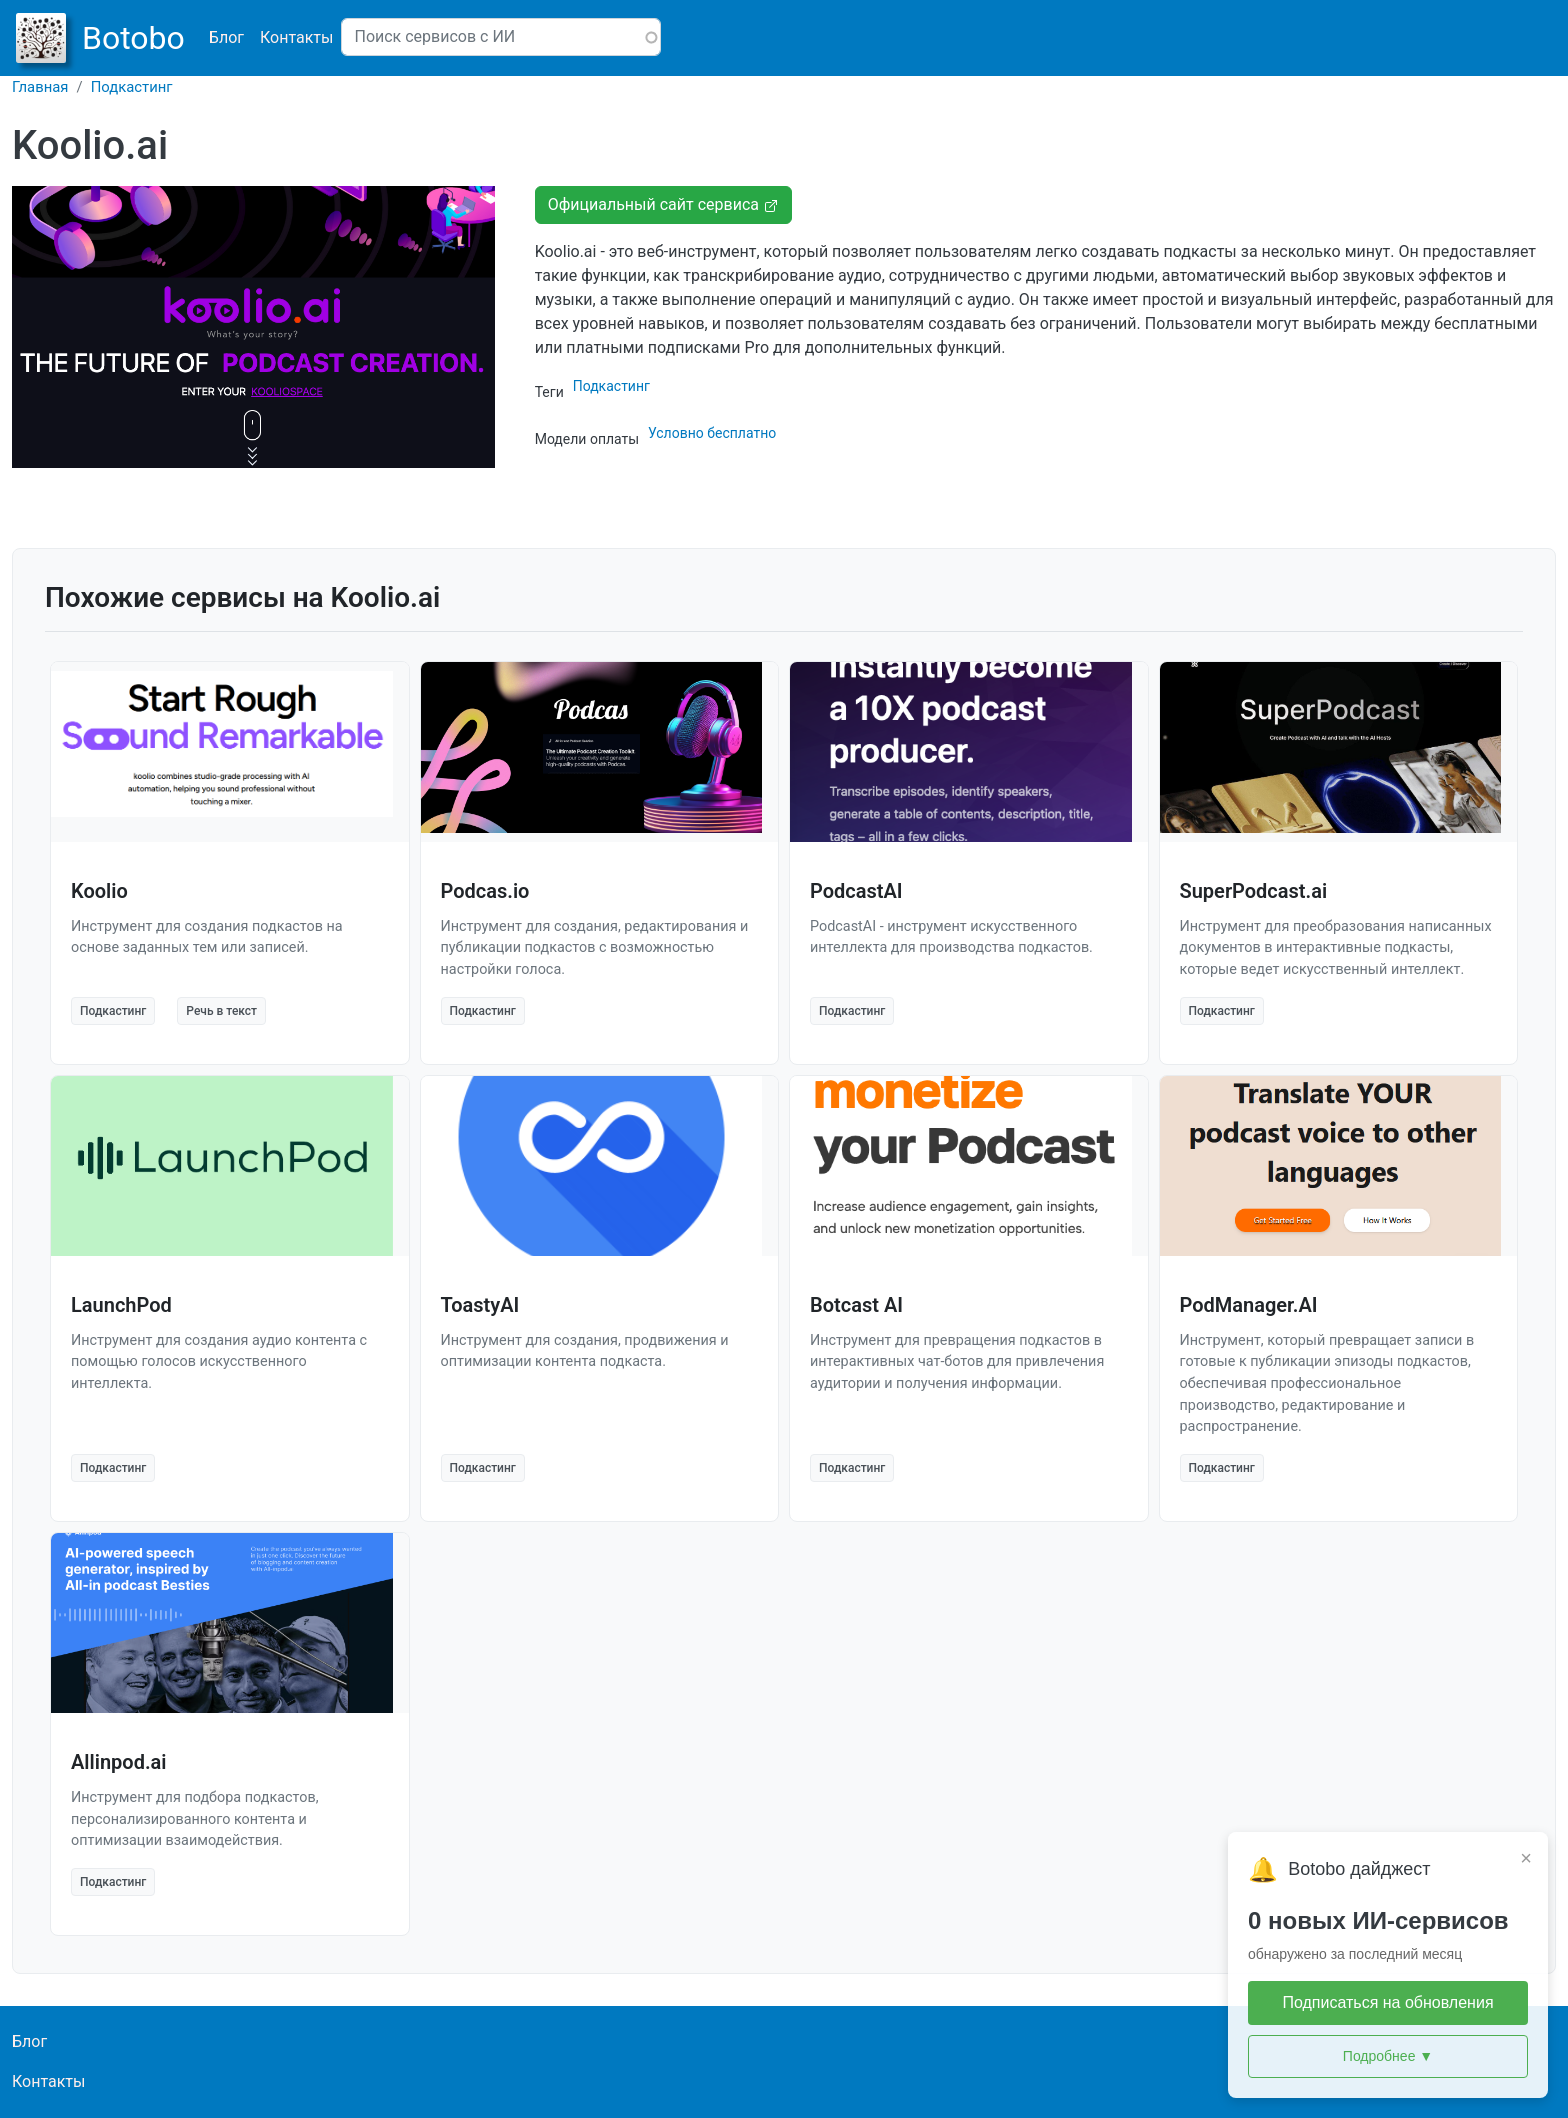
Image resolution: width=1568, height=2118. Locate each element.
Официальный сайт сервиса (663, 204)
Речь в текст (221, 1011)
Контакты (296, 37)
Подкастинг (132, 87)
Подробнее (1388, 2056)
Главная (40, 87)
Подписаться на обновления (1387, 2002)
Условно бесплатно (712, 433)
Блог (226, 37)
